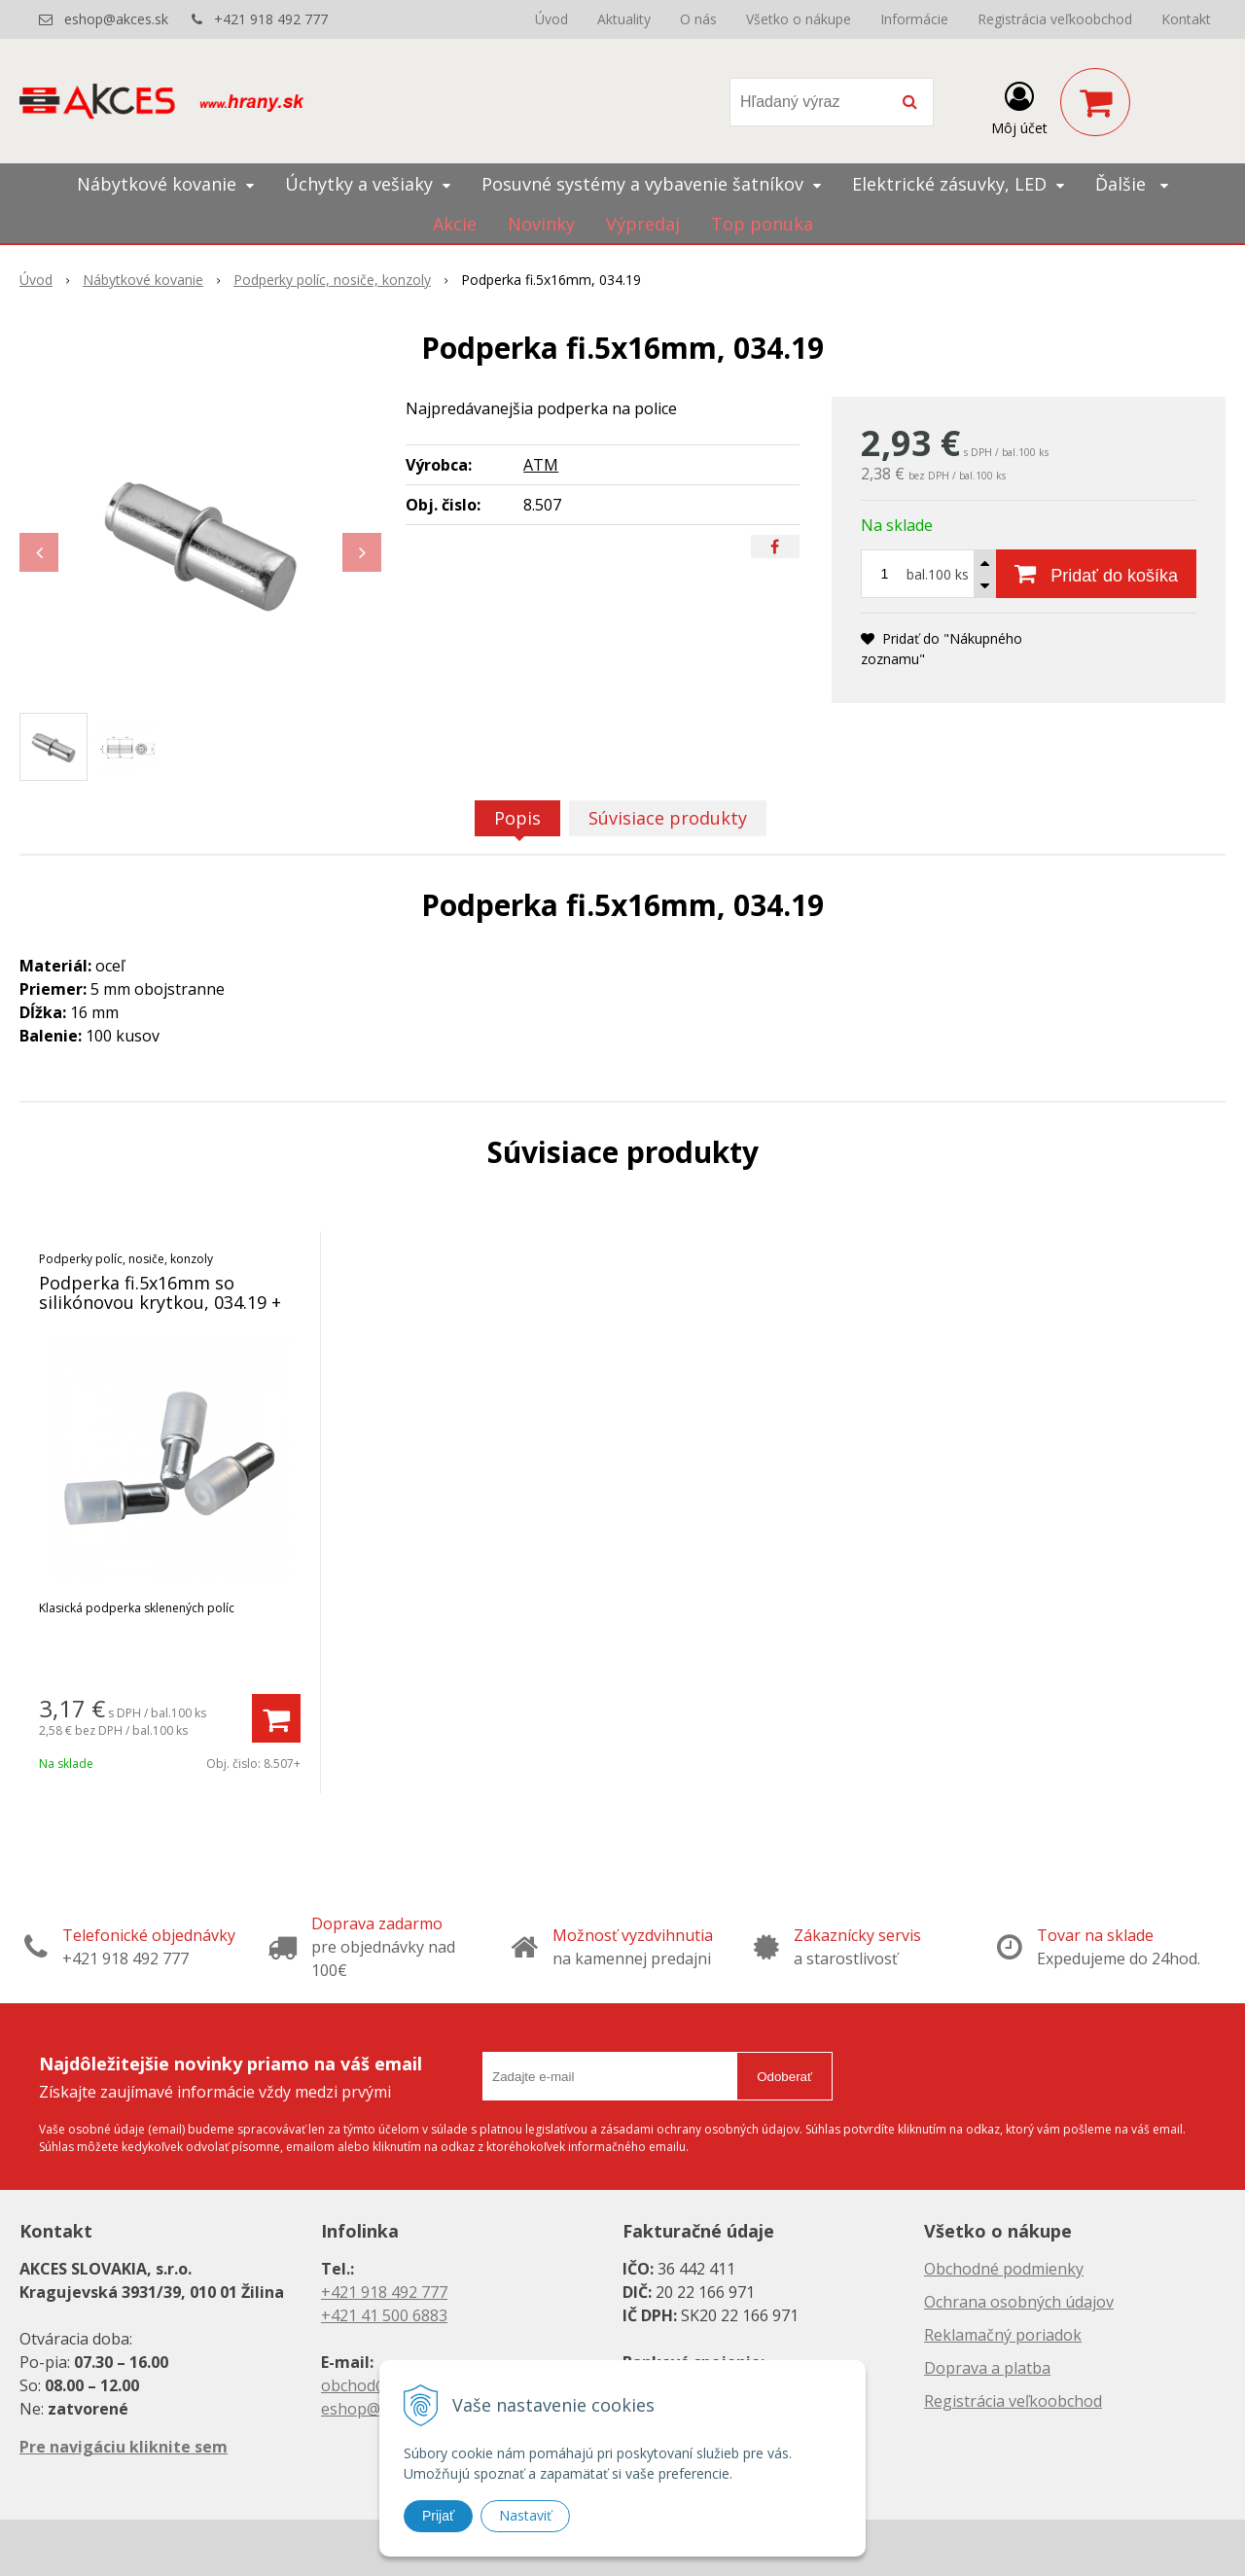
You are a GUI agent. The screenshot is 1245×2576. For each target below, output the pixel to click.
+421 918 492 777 (271, 19)
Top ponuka (762, 223)
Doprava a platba (987, 2368)
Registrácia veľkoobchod (1055, 19)
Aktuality (624, 19)
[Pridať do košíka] (1096, 573)
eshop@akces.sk (116, 19)
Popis (517, 817)
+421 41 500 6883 (384, 2315)
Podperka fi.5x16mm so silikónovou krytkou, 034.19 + (160, 1292)
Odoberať (784, 2076)
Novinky (541, 223)
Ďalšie (1131, 183)
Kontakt (1186, 19)
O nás (698, 19)
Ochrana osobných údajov (1019, 2301)
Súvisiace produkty (667, 817)
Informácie (914, 19)
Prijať (438, 2515)
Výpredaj (643, 223)
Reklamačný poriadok (1003, 2335)
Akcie (455, 223)
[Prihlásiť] (1019, 106)
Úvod (551, 19)
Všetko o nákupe (798, 19)
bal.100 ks (938, 574)
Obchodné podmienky (1004, 2268)
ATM (540, 465)
